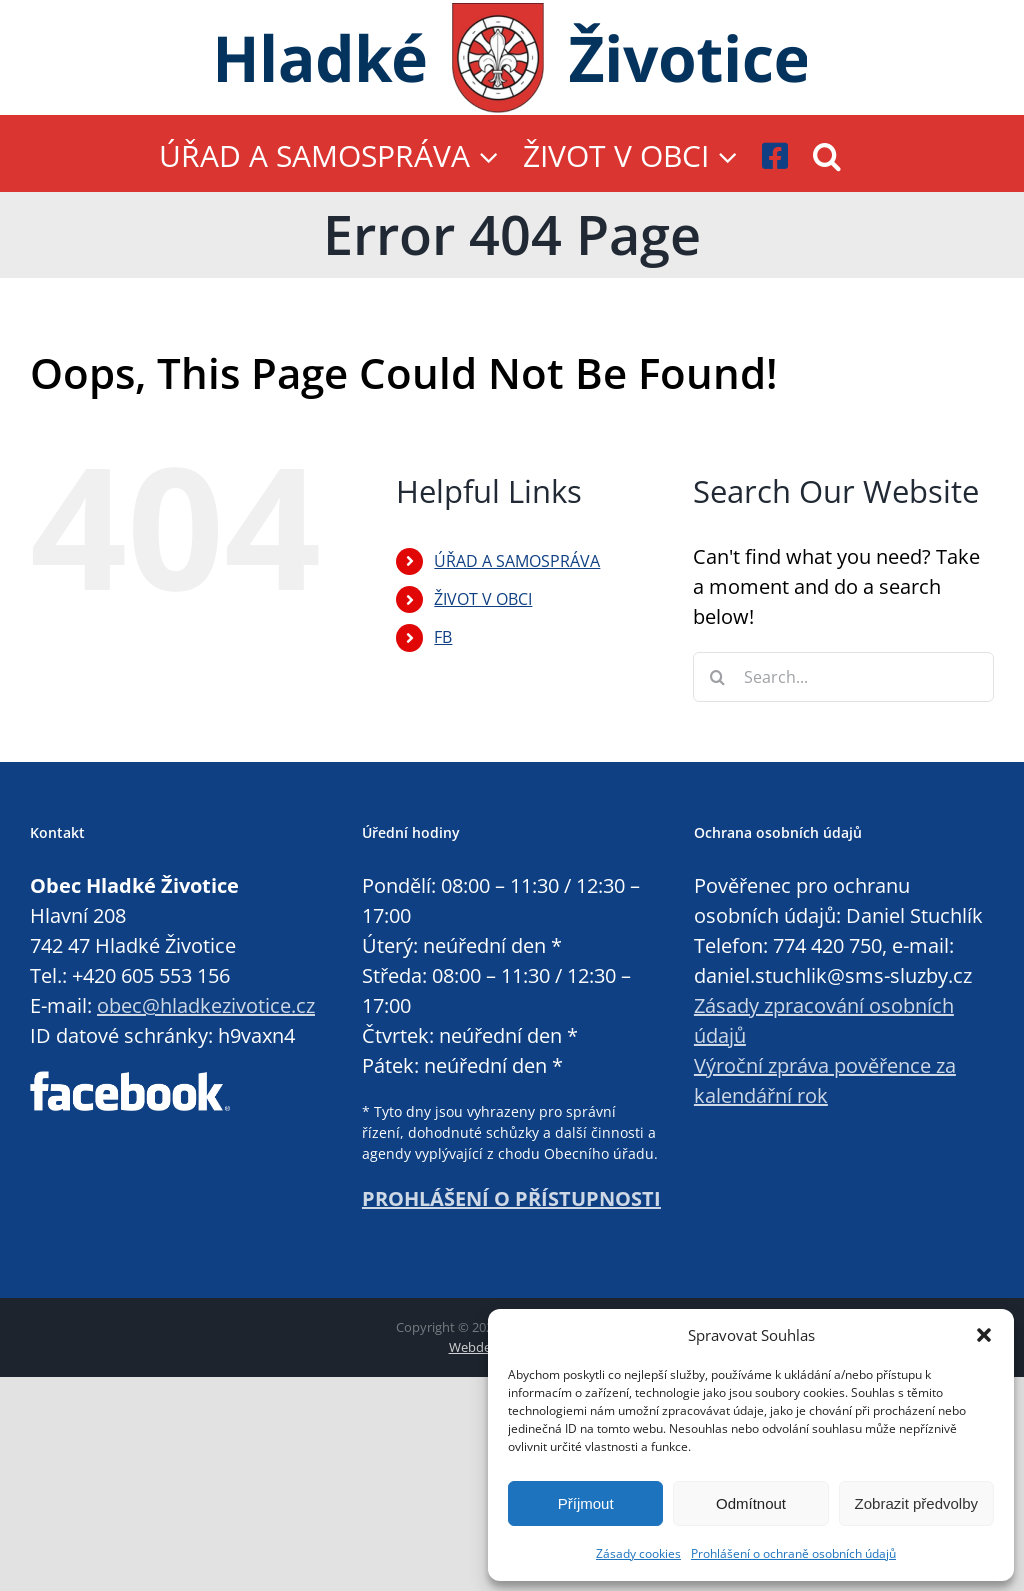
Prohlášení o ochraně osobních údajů (793, 1553)
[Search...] (843, 677)
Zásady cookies (638, 1553)
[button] (984, 1335)
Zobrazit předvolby (916, 1503)
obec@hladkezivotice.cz (206, 1005)
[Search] (718, 677)
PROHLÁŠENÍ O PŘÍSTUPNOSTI (511, 1198)
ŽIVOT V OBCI (483, 599)
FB (443, 637)
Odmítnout (751, 1503)
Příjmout (586, 1503)
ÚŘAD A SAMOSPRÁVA (517, 561)
